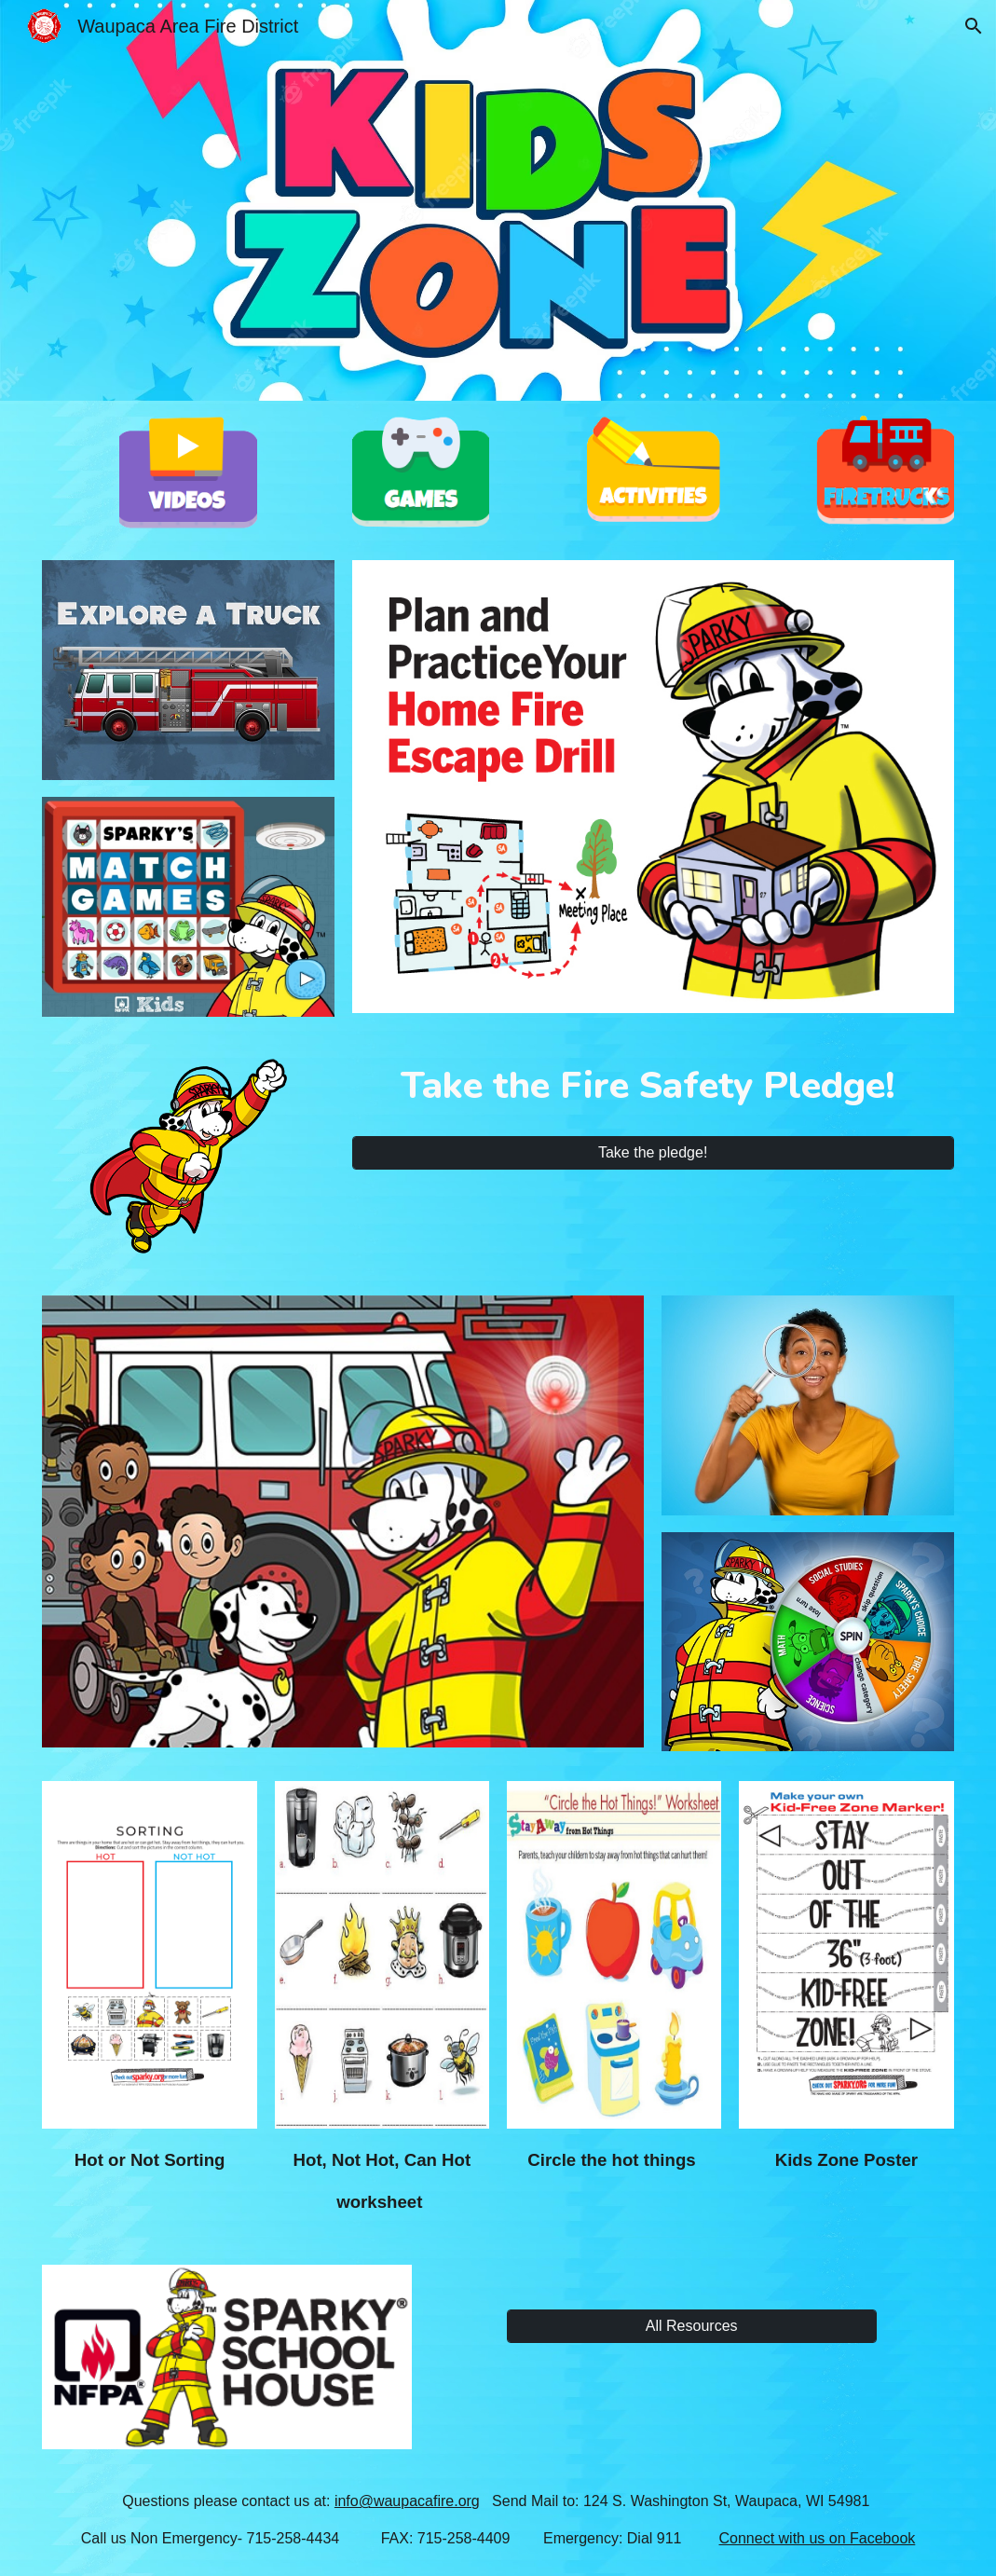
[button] (973, 26)
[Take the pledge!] (653, 1153)
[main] (653, 1091)
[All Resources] (692, 2326)
